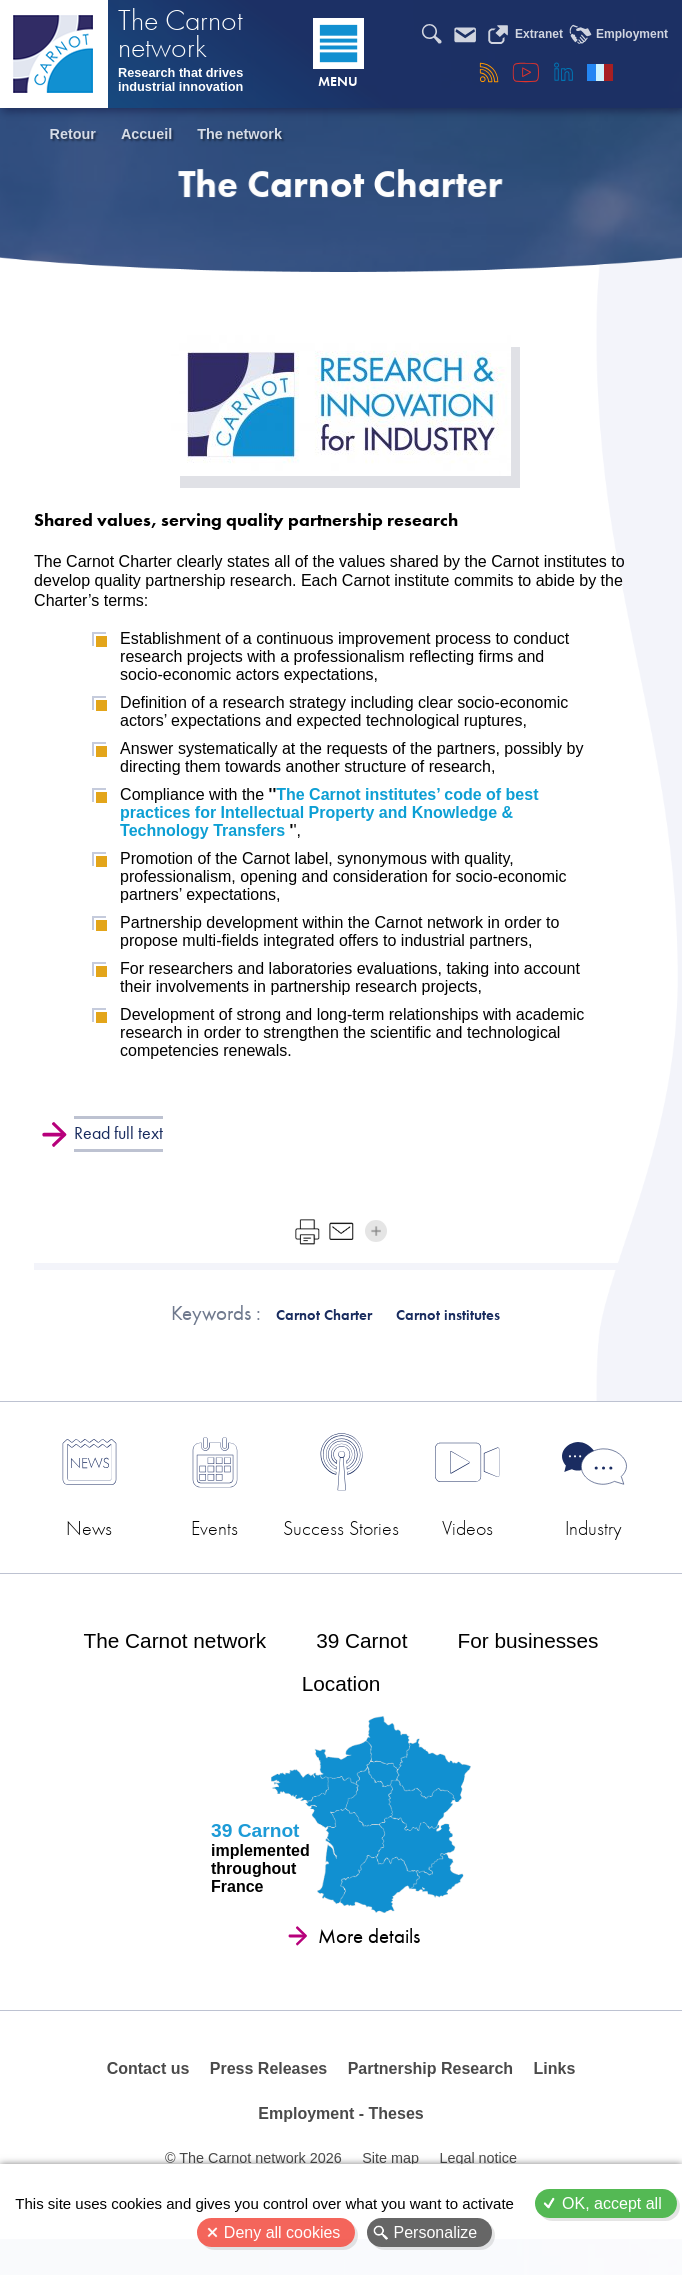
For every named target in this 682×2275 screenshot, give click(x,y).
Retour (73, 134)
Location (341, 1709)
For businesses (527, 1665)
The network (239, 134)
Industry (568, 1533)
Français (600, 72)
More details (369, 1962)
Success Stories (340, 1541)
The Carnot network (180, 37)
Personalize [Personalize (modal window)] (436, 2232)
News (114, 1533)
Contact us (148, 2096)
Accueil (146, 134)
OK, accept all (612, 2203)
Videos (454, 1533)
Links (554, 2096)
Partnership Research (429, 2096)
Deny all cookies (282, 2232)
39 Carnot (361, 1665)
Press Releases (268, 2096)
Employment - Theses (340, 2144)
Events (227, 1533)
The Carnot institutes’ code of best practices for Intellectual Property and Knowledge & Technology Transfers (329, 812)
